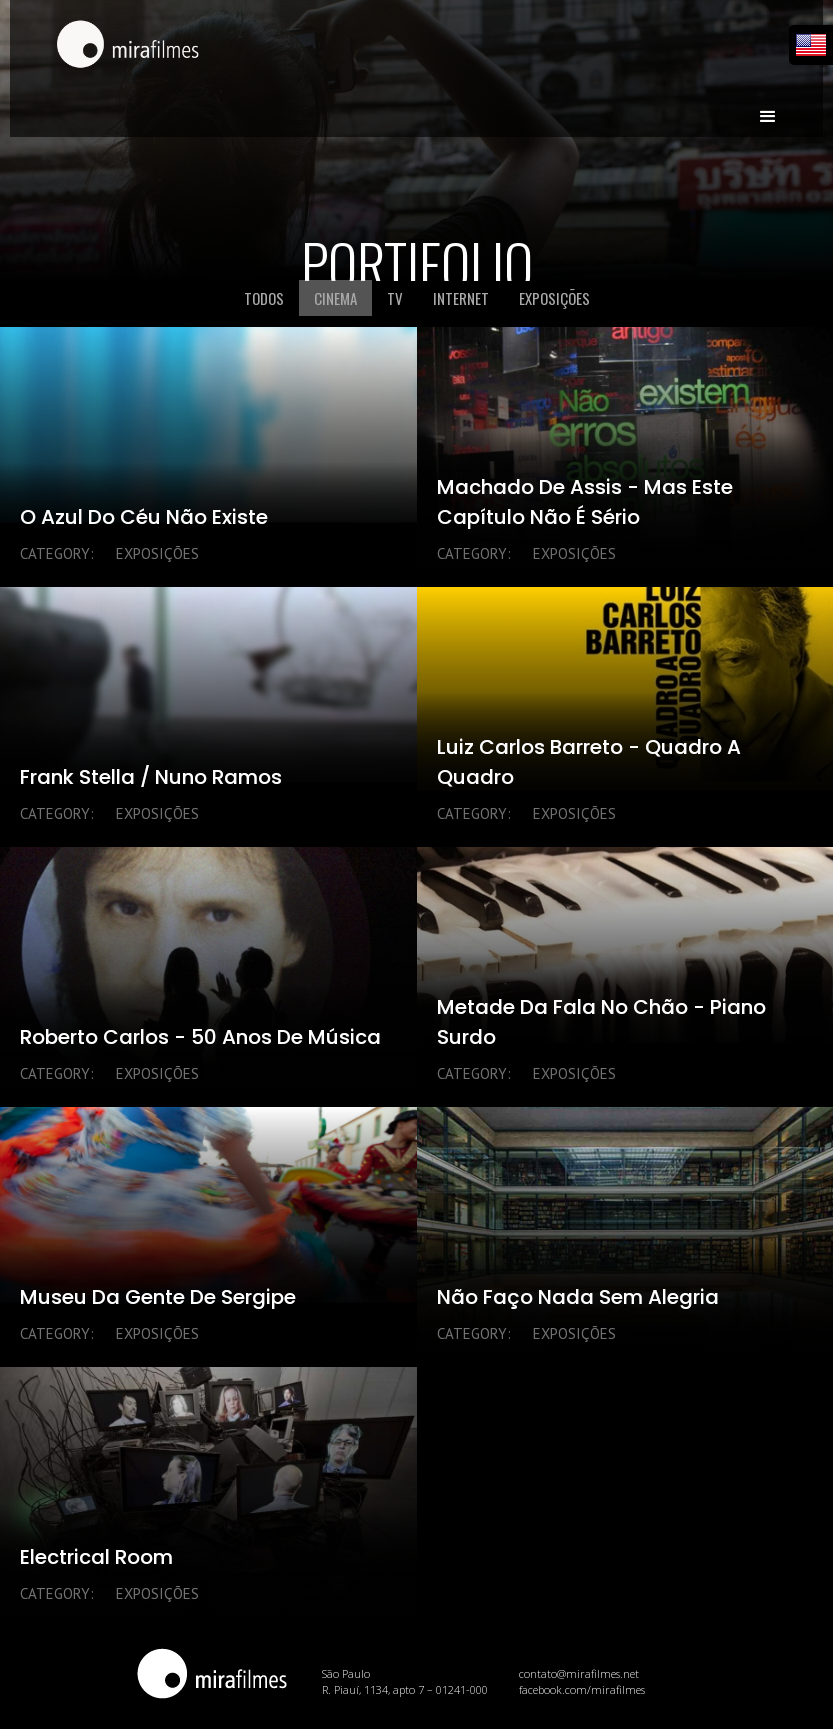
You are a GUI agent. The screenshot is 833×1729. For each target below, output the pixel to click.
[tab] (264, 298)
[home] (128, 46)
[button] (768, 108)
